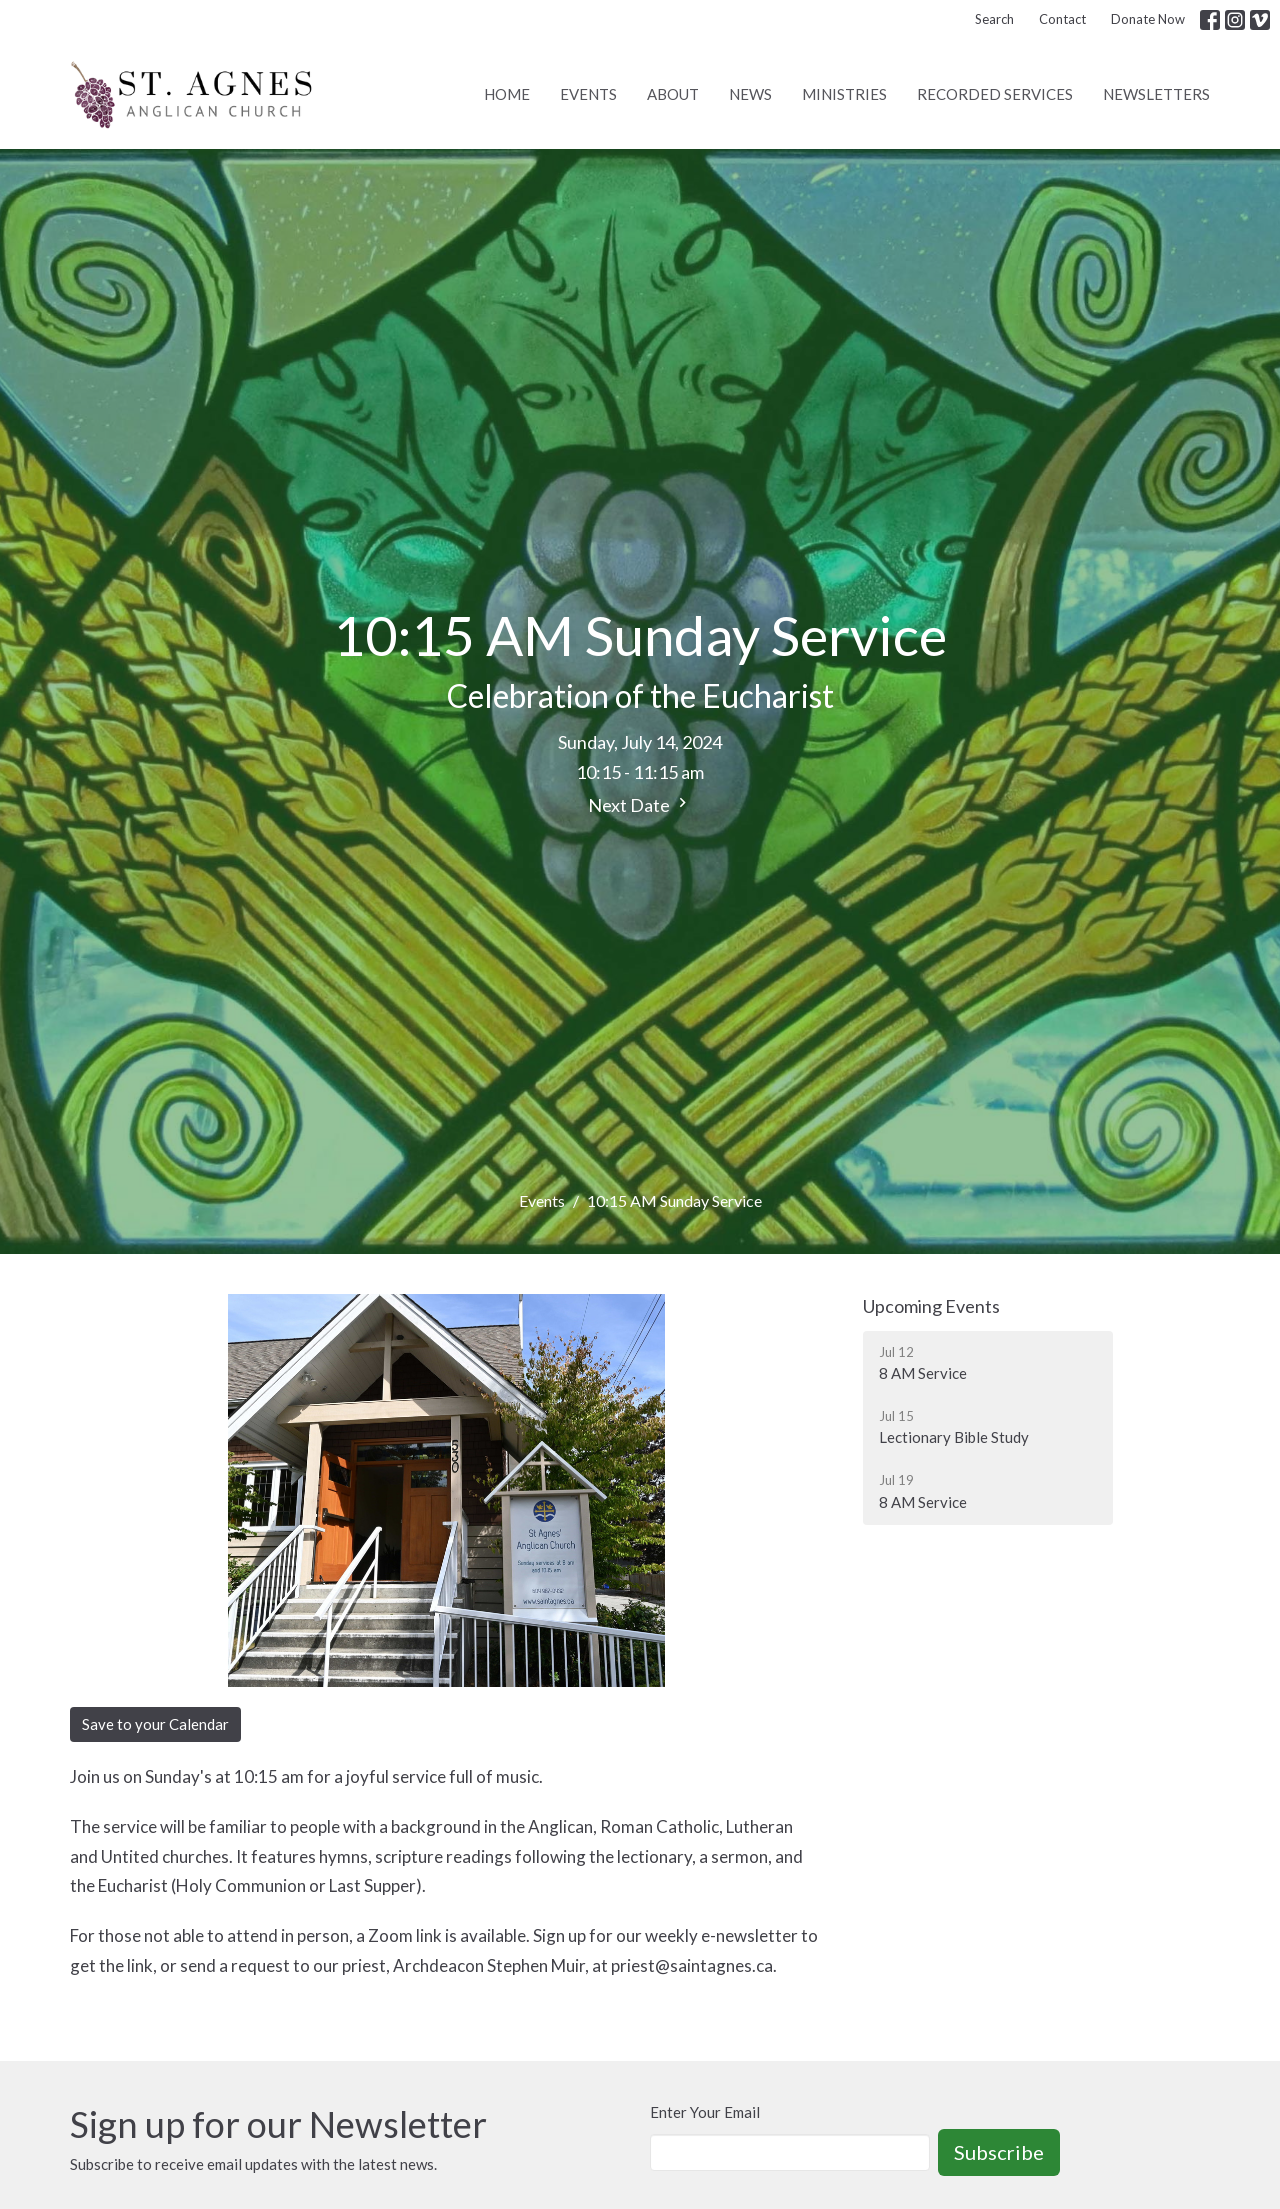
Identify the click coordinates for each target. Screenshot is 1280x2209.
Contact (1062, 19)
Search (994, 19)
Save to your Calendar (155, 1724)
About (673, 94)
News (750, 94)
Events (588, 94)
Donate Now (1148, 19)
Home (507, 94)
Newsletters (1156, 94)
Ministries (844, 94)
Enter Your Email (705, 2112)
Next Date (640, 804)
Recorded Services (995, 94)
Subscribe (999, 2152)
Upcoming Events (931, 1306)
